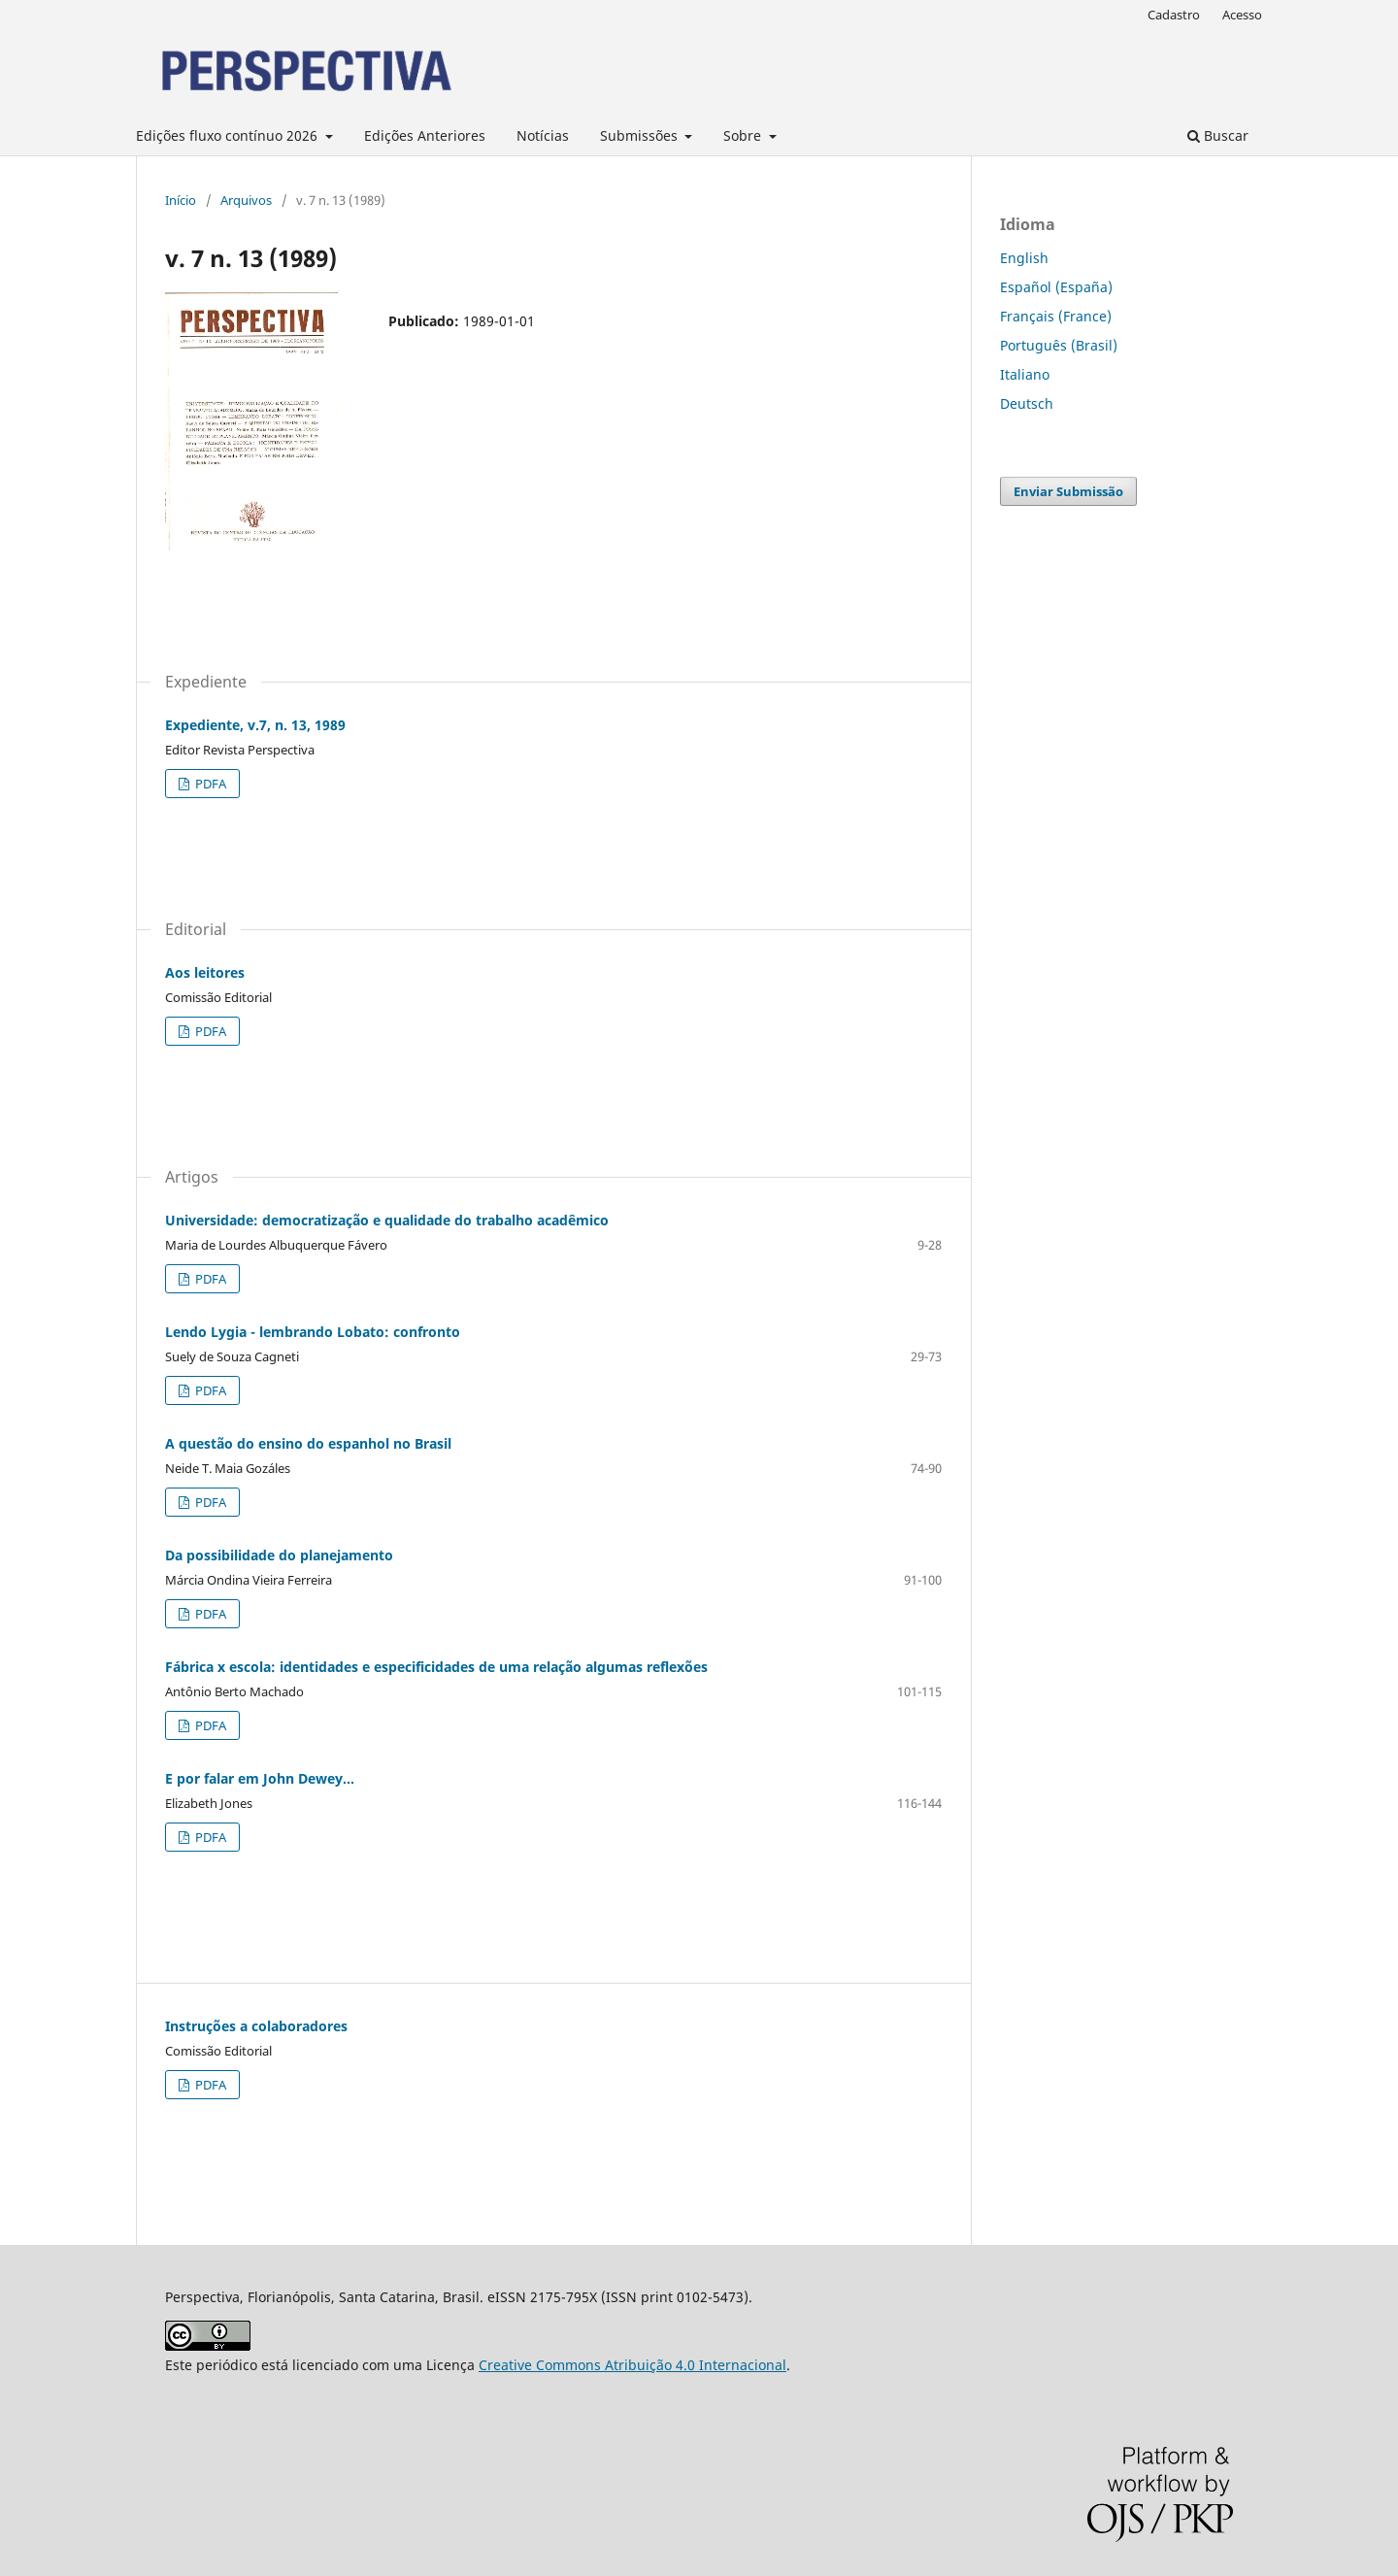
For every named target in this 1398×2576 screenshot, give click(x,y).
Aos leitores (205, 972)
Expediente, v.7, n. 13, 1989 (255, 725)
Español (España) (1056, 287)
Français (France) (1056, 316)
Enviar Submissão (1068, 491)
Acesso (1242, 14)
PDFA (209, 783)
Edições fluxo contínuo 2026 (228, 135)
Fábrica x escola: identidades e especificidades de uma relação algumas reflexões (436, 1666)
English (1024, 258)
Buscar (1217, 135)
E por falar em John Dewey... (259, 1778)
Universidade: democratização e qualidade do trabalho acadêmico (387, 1220)
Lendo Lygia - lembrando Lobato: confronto (312, 1331)
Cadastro (1174, 14)
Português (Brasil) (1058, 345)
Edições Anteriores (424, 135)
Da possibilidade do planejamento (279, 1555)
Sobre (744, 135)
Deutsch (1026, 403)
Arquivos (246, 200)
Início (180, 200)
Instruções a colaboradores (256, 2026)
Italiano (1024, 374)
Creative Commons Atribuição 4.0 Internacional (632, 2365)
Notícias (542, 135)
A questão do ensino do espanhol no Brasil (308, 1443)
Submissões (641, 135)
